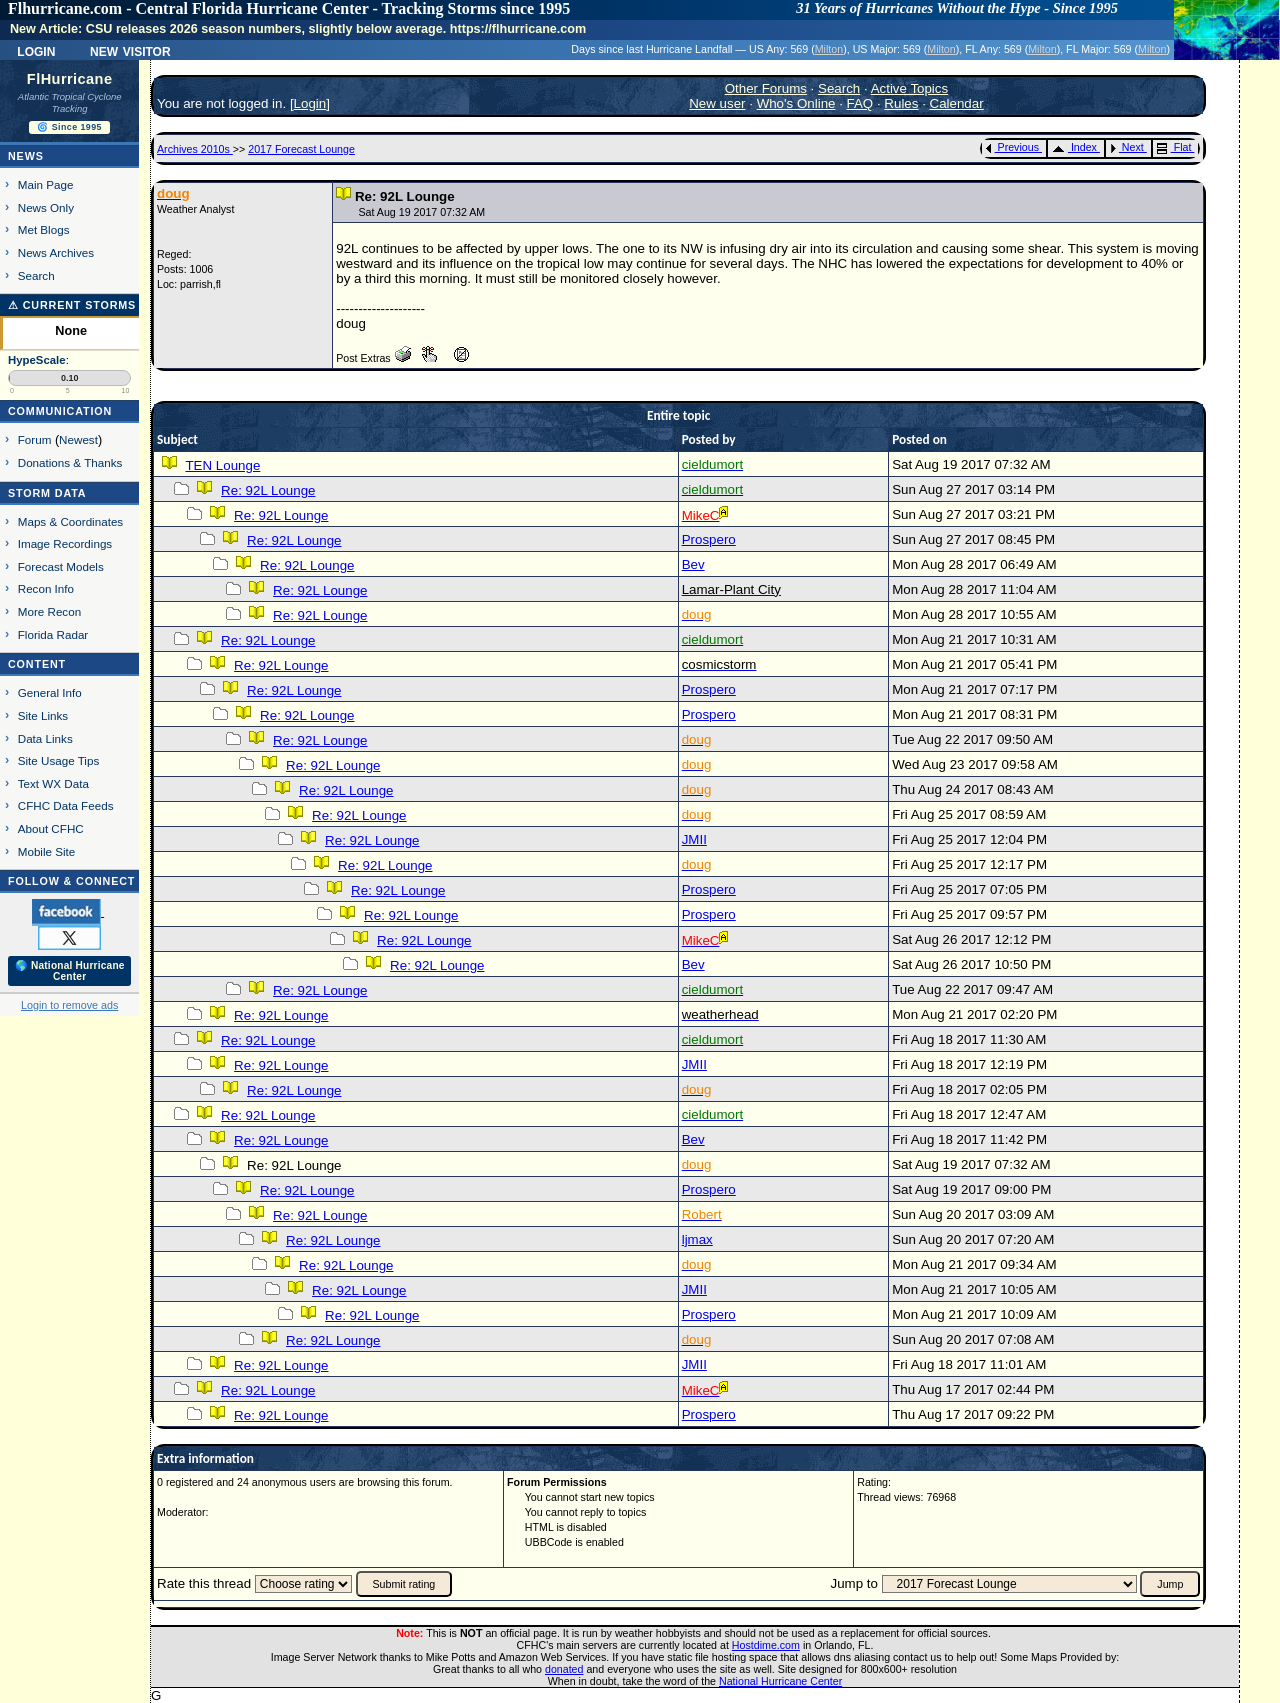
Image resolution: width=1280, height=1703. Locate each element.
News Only (46, 207)
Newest (78, 439)
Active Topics (910, 88)
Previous (1012, 147)
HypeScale (37, 360)
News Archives (56, 252)
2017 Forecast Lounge (301, 149)
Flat (1174, 147)
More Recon (49, 611)
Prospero (709, 539)
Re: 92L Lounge (268, 490)
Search (36, 275)
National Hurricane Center (780, 1681)
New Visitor (130, 50)
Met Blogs (44, 229)
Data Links (45, 738)
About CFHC (51, 828)
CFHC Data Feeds (66, 805)
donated (564, 1669)
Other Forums (766, 88)
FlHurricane (70, 79)
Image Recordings (65, 543)
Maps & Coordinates (70, 521)
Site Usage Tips (59, 760)
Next (1127, 147)
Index (1074, 147)
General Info (50, 692)
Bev (693, 564)
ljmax (697, 1239)
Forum (35, 439)
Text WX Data (53, 783)
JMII (694, 839)
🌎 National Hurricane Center (70, 971)
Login (36, 50)
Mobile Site (47, 851)
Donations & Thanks (70, 462)
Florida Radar (53, 634)
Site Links (43, 715)
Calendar (957, 103)
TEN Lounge (222, 465)
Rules (901, 103)
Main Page (46, 184)
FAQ (860, 103)
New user (717, 103)
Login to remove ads (69, 1005)
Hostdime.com (766, 1645)
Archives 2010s (195, 149)
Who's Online (796, 103)
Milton (829, 49)
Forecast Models (61, 566)
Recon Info (46, 588)
